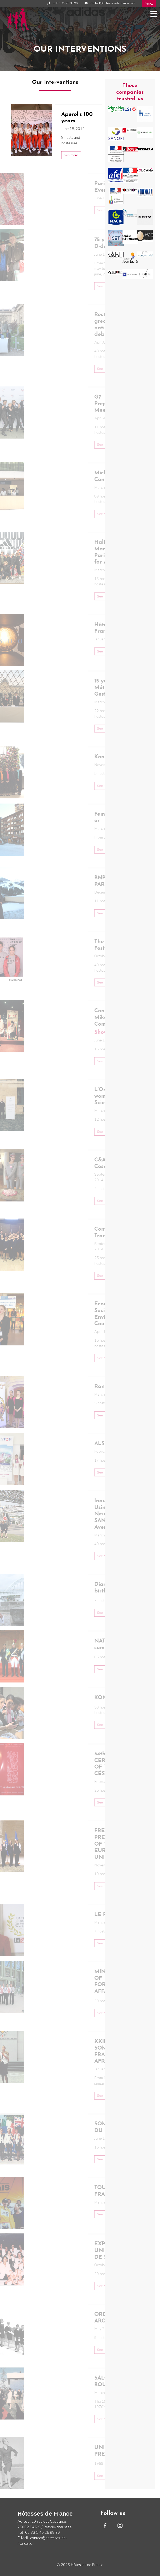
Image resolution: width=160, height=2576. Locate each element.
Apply (149, 3)
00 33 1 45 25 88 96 (42, 2532)
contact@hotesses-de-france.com (110, 3)
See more (71, 155)
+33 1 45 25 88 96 (62, 3)
